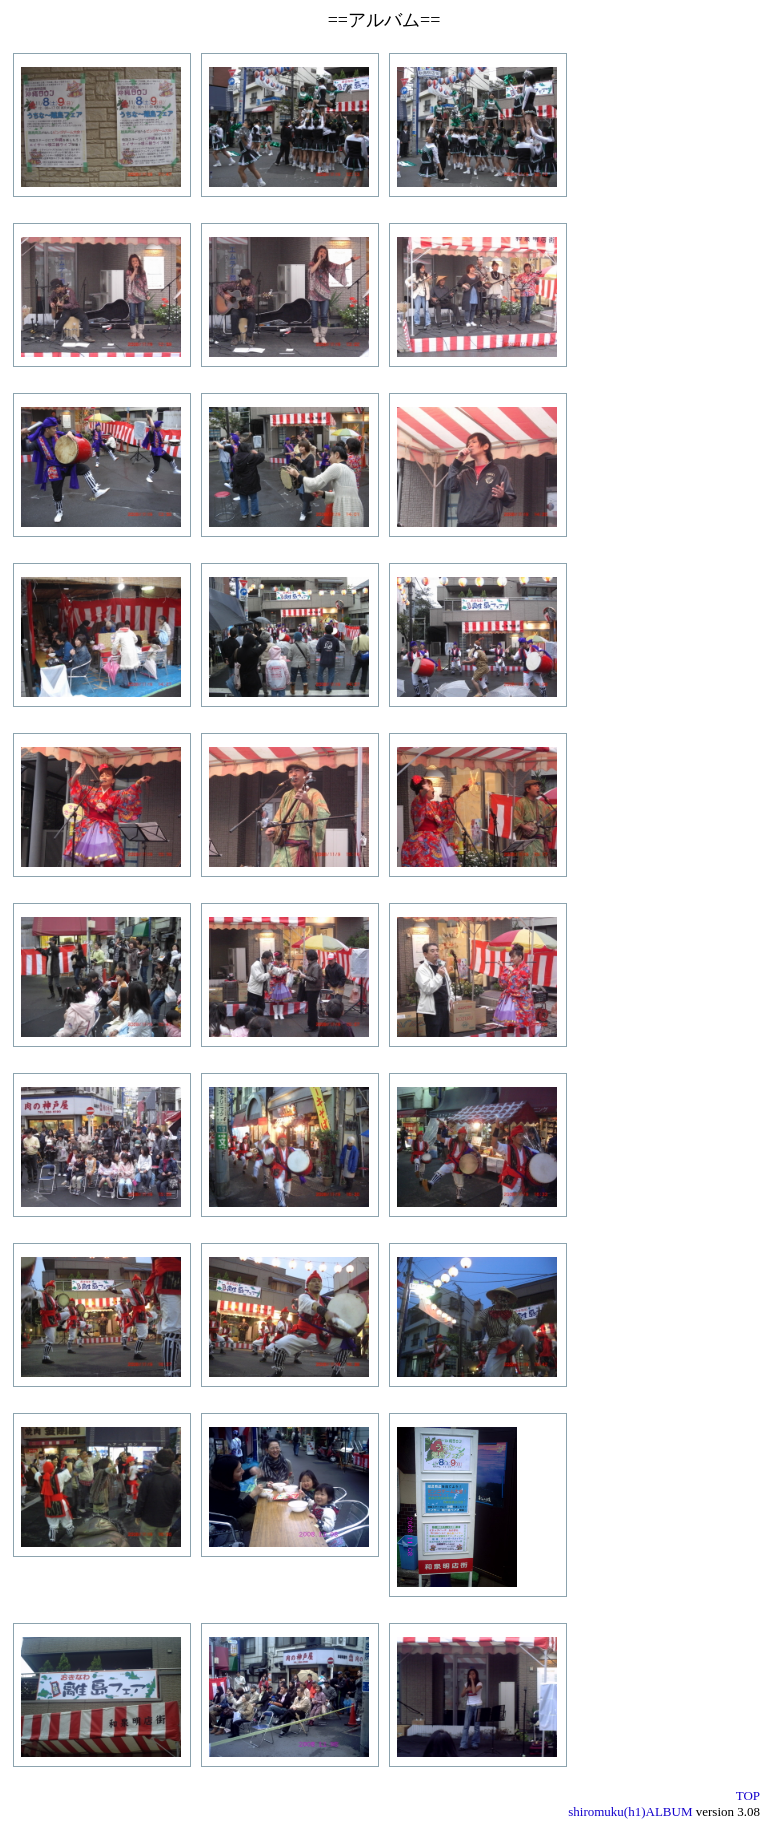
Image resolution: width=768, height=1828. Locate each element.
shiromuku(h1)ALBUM (630, 1811)
